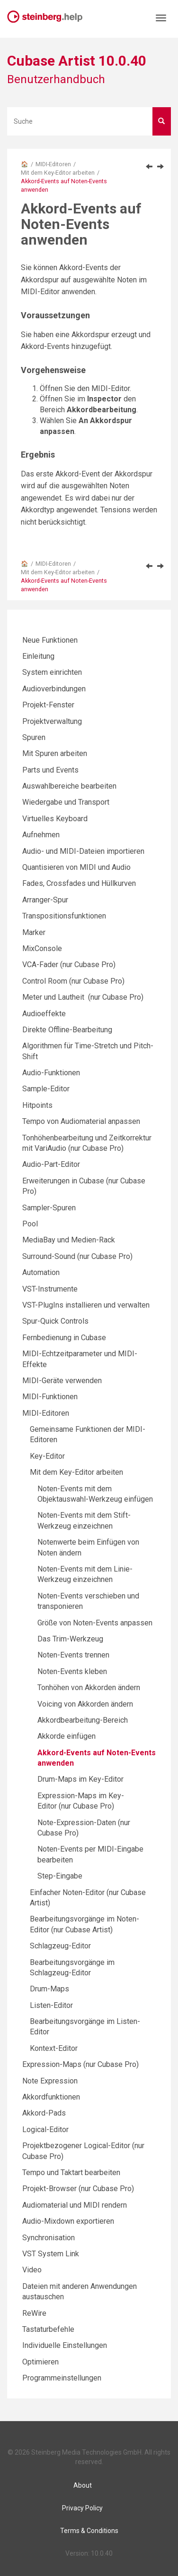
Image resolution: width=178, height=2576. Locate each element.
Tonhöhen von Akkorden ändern (88, 1687)
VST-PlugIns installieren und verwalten (86, 1305)
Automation (41, 1272)
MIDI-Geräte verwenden (62, 1380)
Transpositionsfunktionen (64, 915)
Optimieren (40, 2361)
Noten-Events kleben (72, 1671)
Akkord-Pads (44, 2112)
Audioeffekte (44, 1013)
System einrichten (52, 672)
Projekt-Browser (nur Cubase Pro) (78, 2188)
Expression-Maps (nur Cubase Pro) (80, 2064)
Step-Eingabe (59, 1875)
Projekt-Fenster (48, 704)
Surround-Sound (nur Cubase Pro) (77, 1256)
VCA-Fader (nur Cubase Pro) (69, 964)
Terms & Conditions (89, 2530)
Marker (33, 932)
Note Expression (50, 2080)
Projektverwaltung (52, 721)
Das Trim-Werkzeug (70, 1638)
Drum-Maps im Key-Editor (80, 1779)
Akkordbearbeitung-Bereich (82, 1720)
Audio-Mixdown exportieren (68, 2221)
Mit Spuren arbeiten (54, 753)
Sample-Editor (46, 1088)
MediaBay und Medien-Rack (68, 1239)
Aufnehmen (41, 834)
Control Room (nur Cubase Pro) (73, 981)
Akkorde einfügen (66, 1736)
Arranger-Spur (45, 899)
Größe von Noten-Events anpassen (94, 1622)
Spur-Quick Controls (55, 1321)
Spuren (33, 737)
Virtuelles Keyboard (55, 818)
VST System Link (50, 2253)
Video (32, 2269)
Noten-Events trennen (73, 1654)
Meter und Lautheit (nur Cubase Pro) (82, 997)
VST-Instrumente (50, 1288)
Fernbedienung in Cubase (64, 1337)
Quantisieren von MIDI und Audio (76, 867)
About (82, 2485)
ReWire (34, 2313)
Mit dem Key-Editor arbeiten (58, 172)
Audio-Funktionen (51, 1072)
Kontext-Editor (54, 2048)
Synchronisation (48, 2237)
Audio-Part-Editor (51, 1164)
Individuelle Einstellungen (64, 2345)
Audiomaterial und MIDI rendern (74, 2205)
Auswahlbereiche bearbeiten (69, 786)
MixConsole (42, 948)
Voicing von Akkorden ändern (85, 1704)
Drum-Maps (49, 1988)
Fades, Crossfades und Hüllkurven (79, 883)
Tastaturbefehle (48, 2329)
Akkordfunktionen (51, 2096)
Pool (30, 1223)
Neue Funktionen (50, 640)
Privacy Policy (82, 2508)
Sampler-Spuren (49, 1207)
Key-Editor (47, 1456)
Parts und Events (50, 769)
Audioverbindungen (54, 688)
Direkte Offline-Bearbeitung (67, 1029)
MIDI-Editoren (53, 164)
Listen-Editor (51, 2005)
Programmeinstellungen (61, 2377)
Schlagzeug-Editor (60, 1945)
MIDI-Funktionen (50, 1396)
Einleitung (38, 656)
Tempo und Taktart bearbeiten (71, 2172)
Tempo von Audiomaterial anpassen (81, 1121)
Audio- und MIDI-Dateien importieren (83, 851)
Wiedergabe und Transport (65, 802)
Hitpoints (37, 1105)
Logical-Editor (45, 2129)
